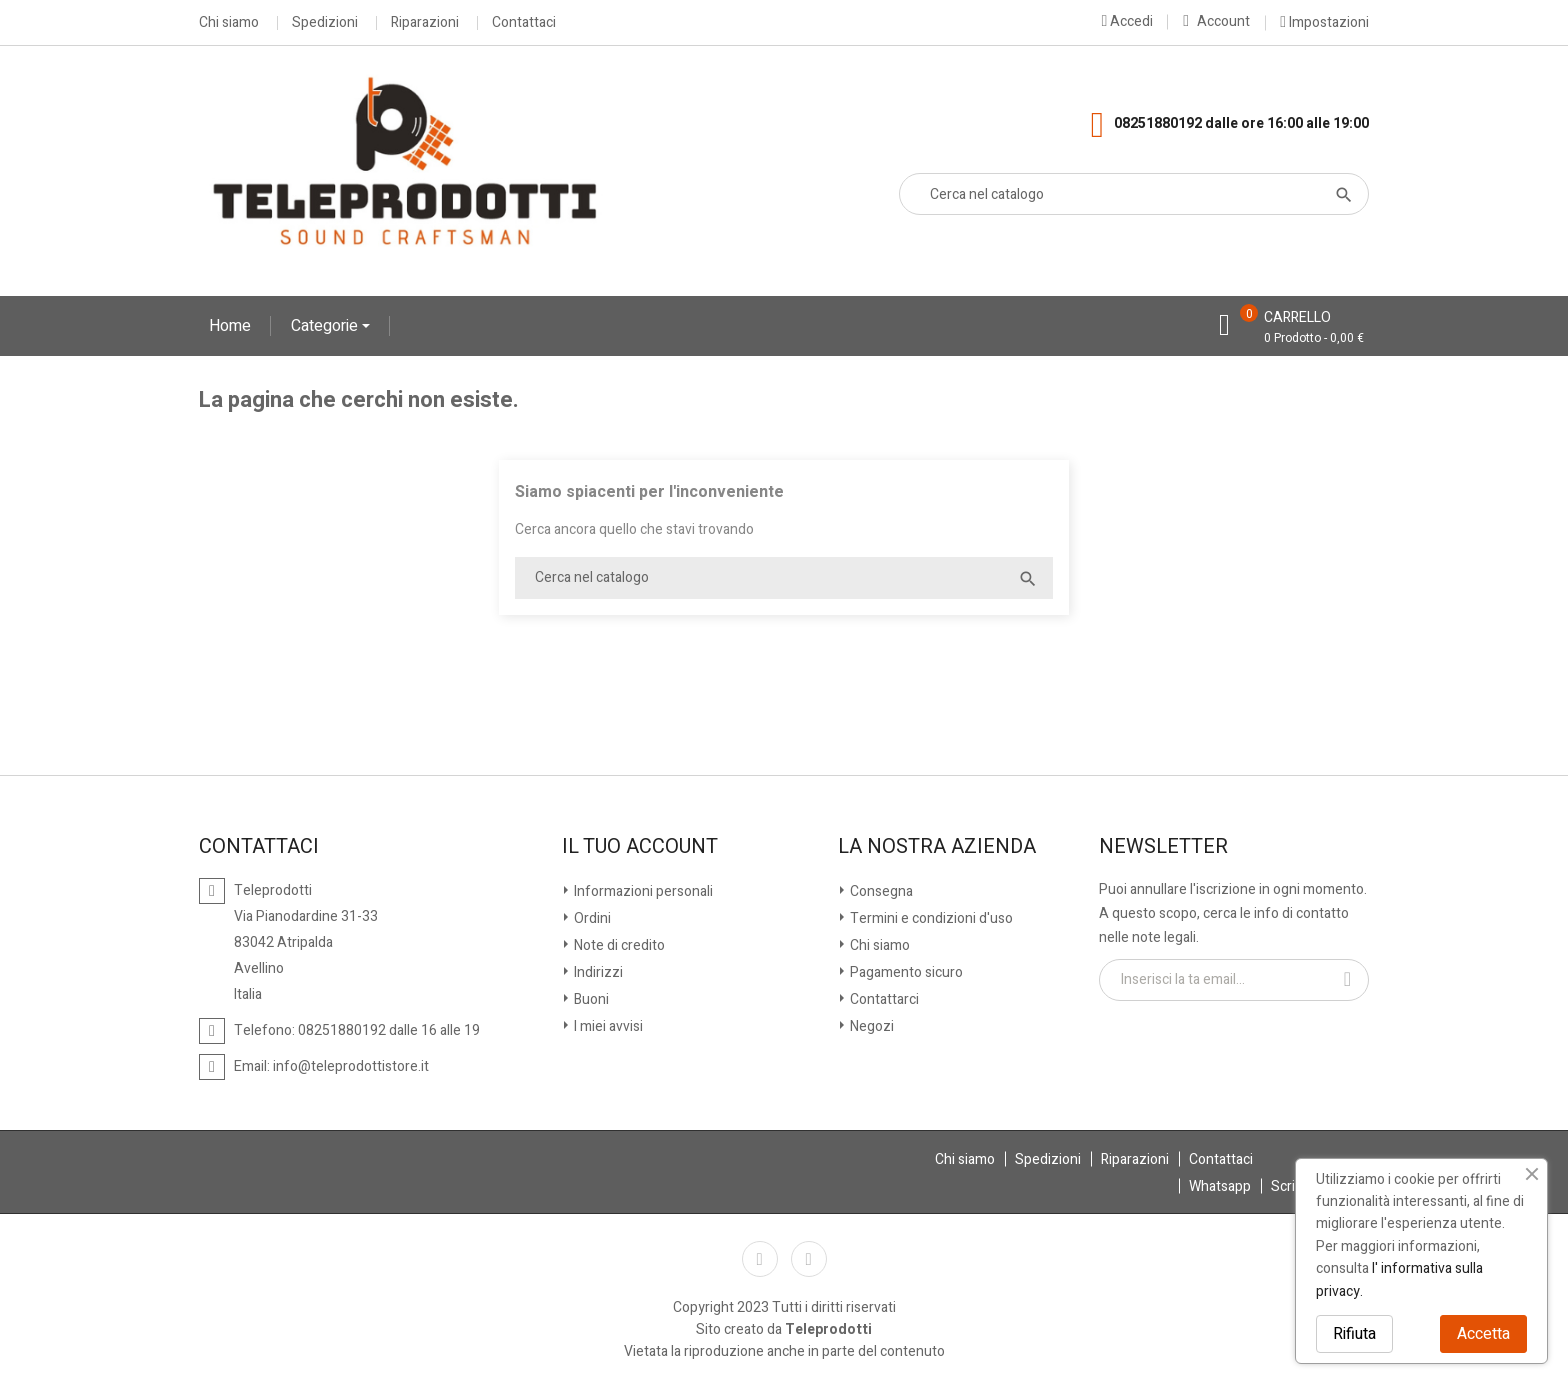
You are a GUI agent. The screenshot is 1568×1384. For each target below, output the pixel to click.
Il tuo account (640, 847)
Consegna (880, 891)
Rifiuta (1354, 1334)
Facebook (760, 1259)
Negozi (870, 1026)
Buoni (590, 999)
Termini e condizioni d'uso (930, 918)
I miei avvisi (607, 1026)
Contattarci (883, 999)
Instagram (809, 1259)
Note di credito (618, 945)
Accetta (1483, 1334)
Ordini (591, 918)
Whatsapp (1220, 1186)
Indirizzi (597, 972)
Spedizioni (325, 23)
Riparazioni (425, 23)
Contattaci (524, 23)
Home (230, 326)
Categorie (326, 326)
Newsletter (1163, 847)
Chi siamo (229, 23)
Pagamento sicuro (905, 972)
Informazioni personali (642, 891)
